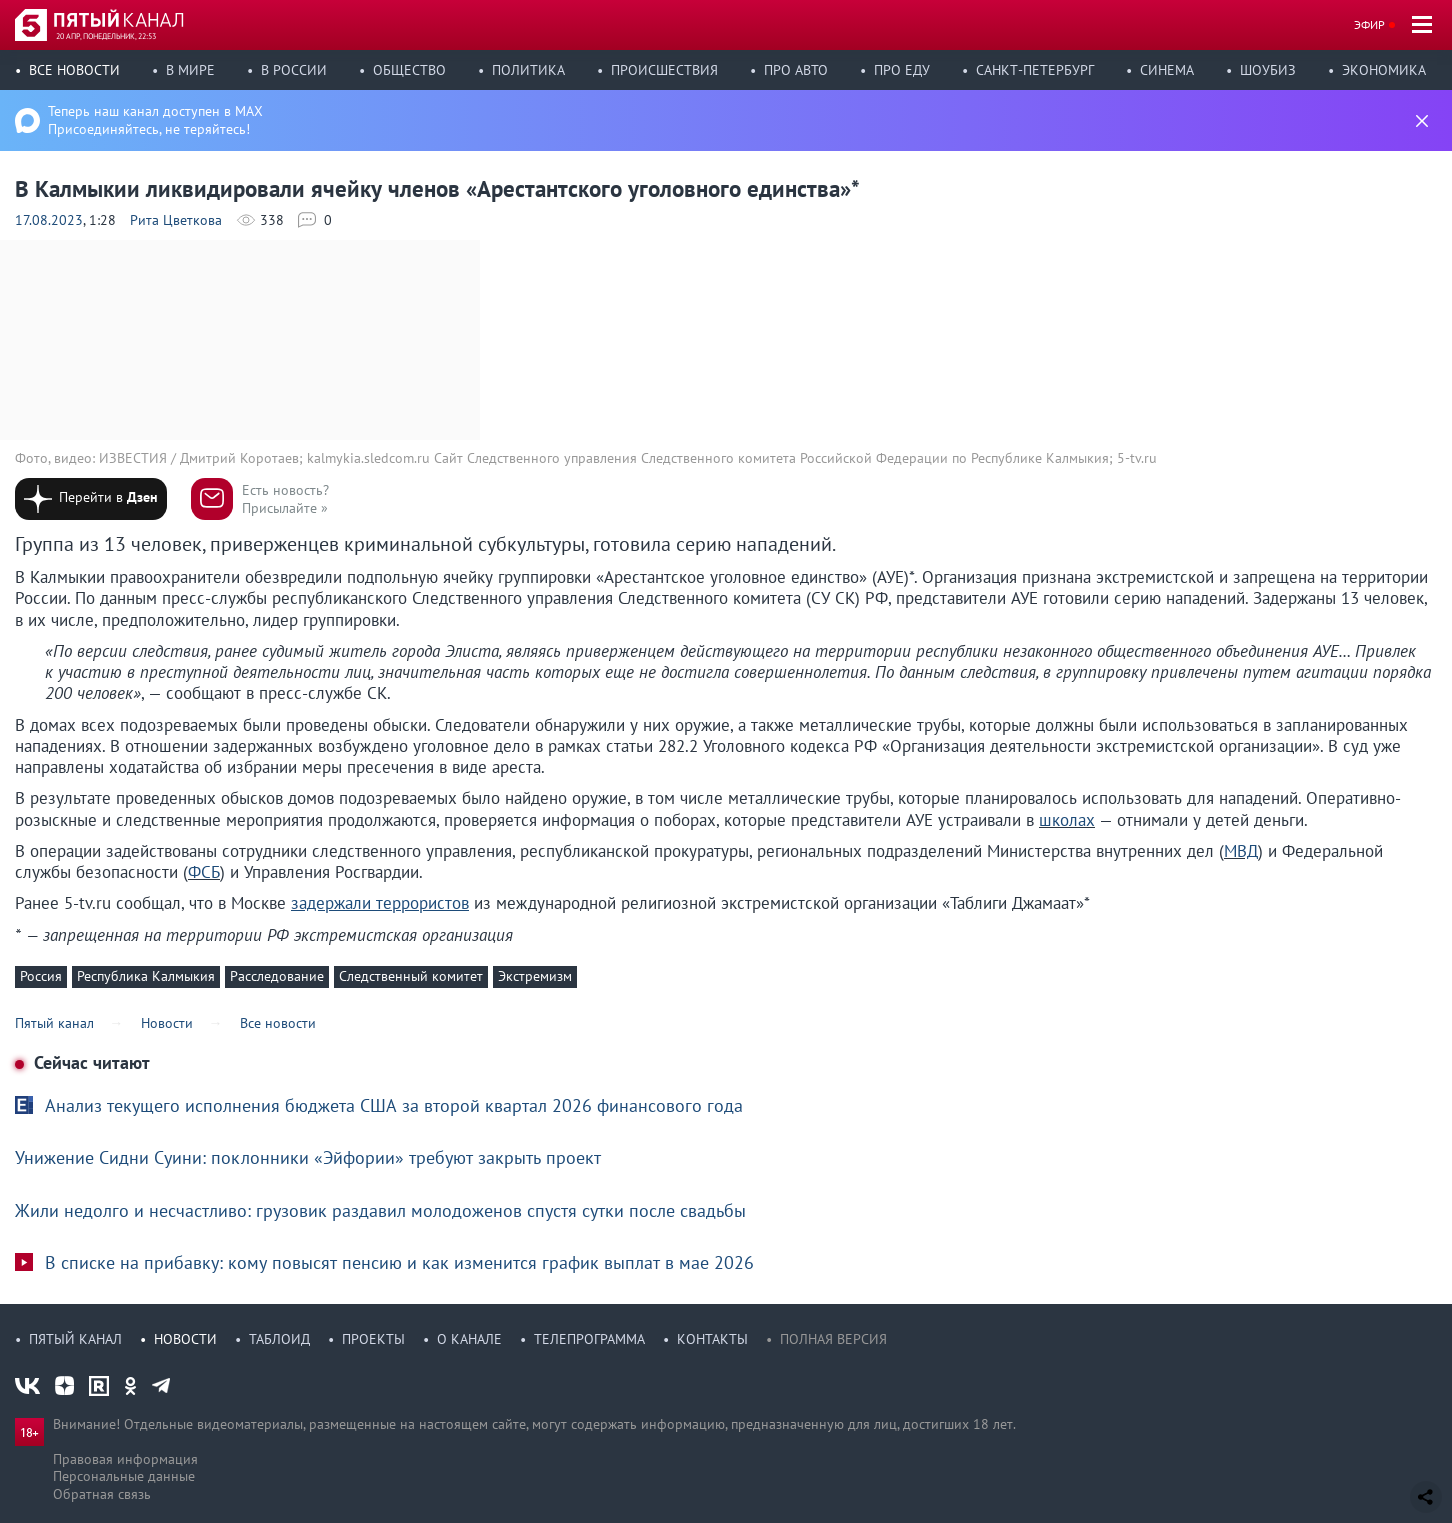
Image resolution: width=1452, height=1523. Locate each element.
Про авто (796, 70)
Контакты (712, 1339)
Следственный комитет (411, 976)
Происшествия (664, 70)
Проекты (373, 1339)
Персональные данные (124, 1476)
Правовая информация (125, 1459)
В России (294, 70)
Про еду (902, 70)
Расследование (277, 976)
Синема (1167, 70)
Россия (41, 976)
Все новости (74, 70)
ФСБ (204, 872)
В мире (190, 70)
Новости (185, 1339)
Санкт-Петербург (1035, 70)
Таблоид (279, 1339)
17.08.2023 (49, 220)
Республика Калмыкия (146, 976)
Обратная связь (102, 1494)
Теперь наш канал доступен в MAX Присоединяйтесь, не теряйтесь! (155, 120)
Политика (528, 70)
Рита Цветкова (176, 220)
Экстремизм (535, 976)
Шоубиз (1268, 70)
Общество (409, 70)
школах (1067, 820)
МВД (1241, 851)
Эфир (1369, 24)
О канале (469, 1339)
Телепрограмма (589, 1339)
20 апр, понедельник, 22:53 (106, 36)
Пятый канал (75, 1339)
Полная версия (833, 1339)
